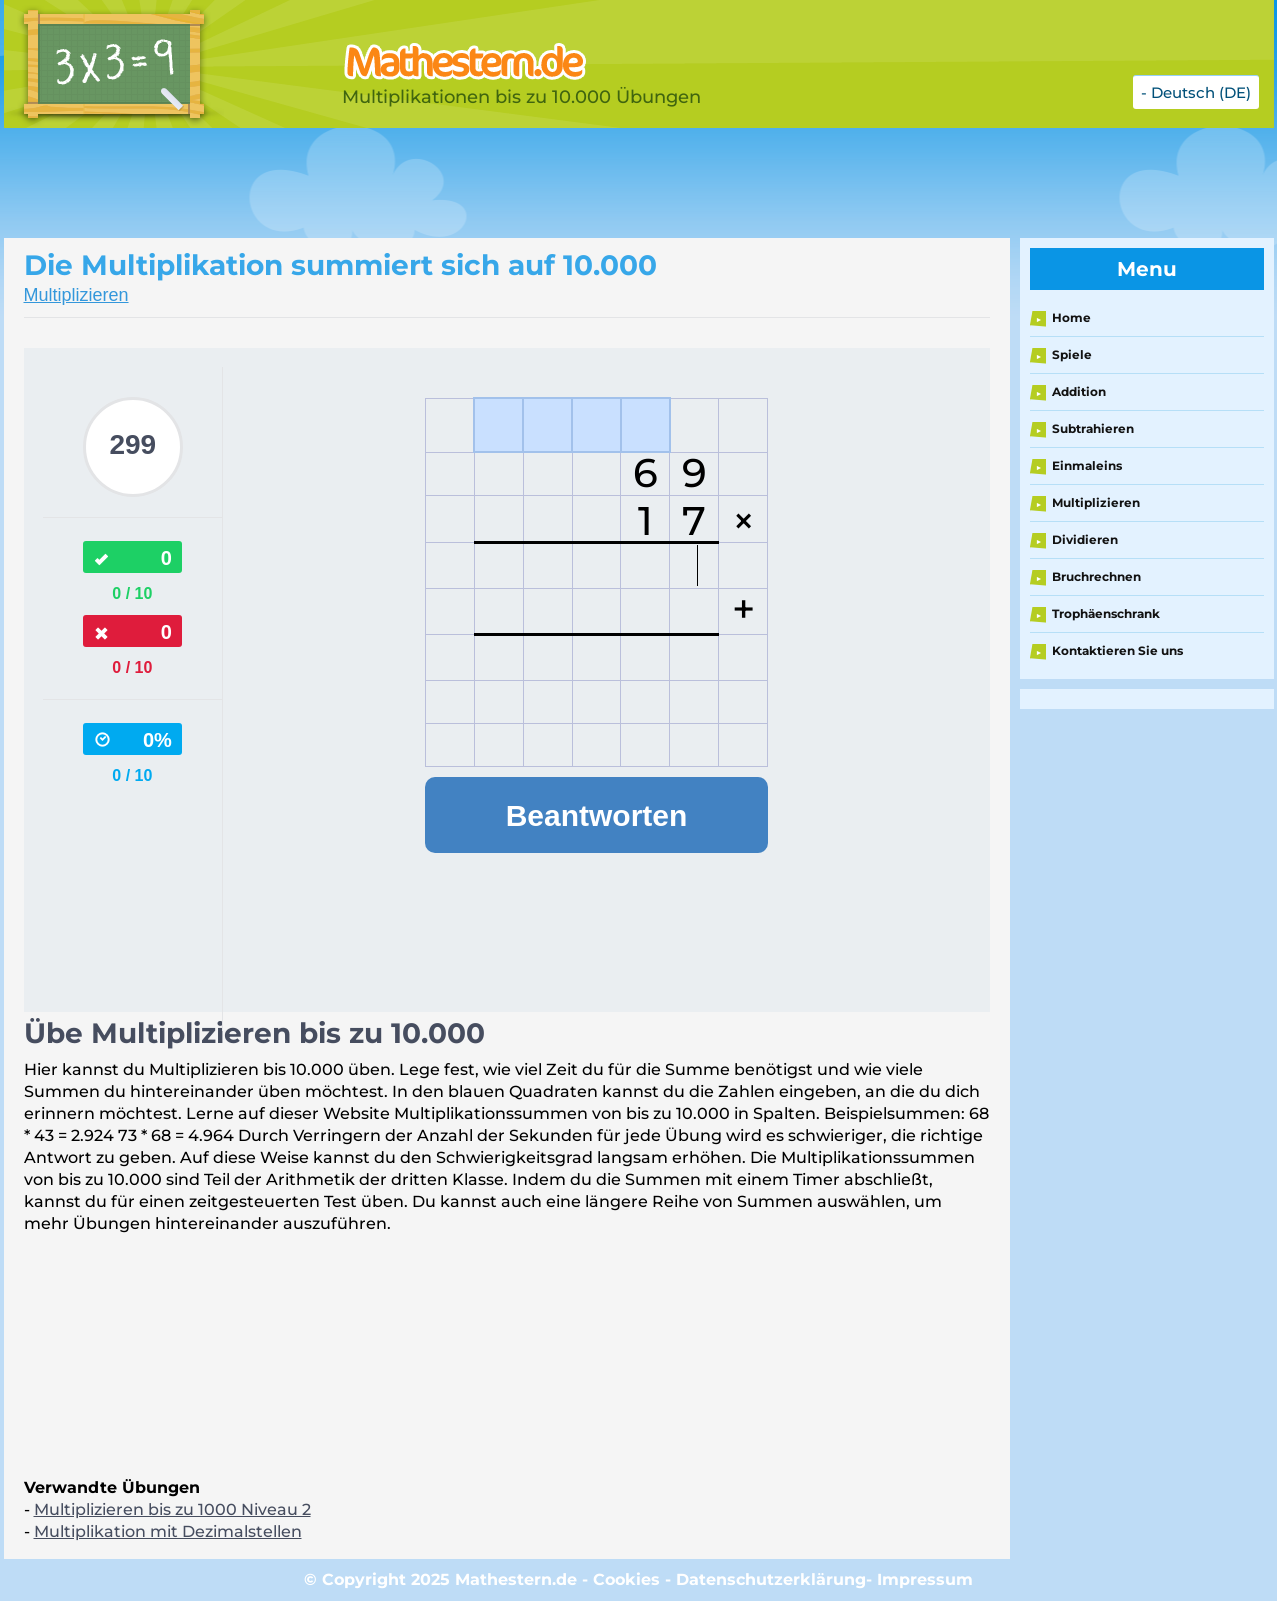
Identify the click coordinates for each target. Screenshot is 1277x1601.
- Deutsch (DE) (1196, 92)
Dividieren (1085, 539)
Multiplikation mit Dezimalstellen (168, 1531)
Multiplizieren (76, 295)
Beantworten (597, 815)
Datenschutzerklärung (771, 1579)
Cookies (626, 1579)
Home (1071, 317)
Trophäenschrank (1106, 613)
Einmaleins (1087, 465)
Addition (1079, 391)
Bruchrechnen (1096, 576)
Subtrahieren (1093, 428)
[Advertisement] (504, 183)
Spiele (1072, 354)
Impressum (925, 1579)
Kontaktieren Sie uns (1117, 650)
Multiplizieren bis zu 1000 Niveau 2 (172, 1509)
